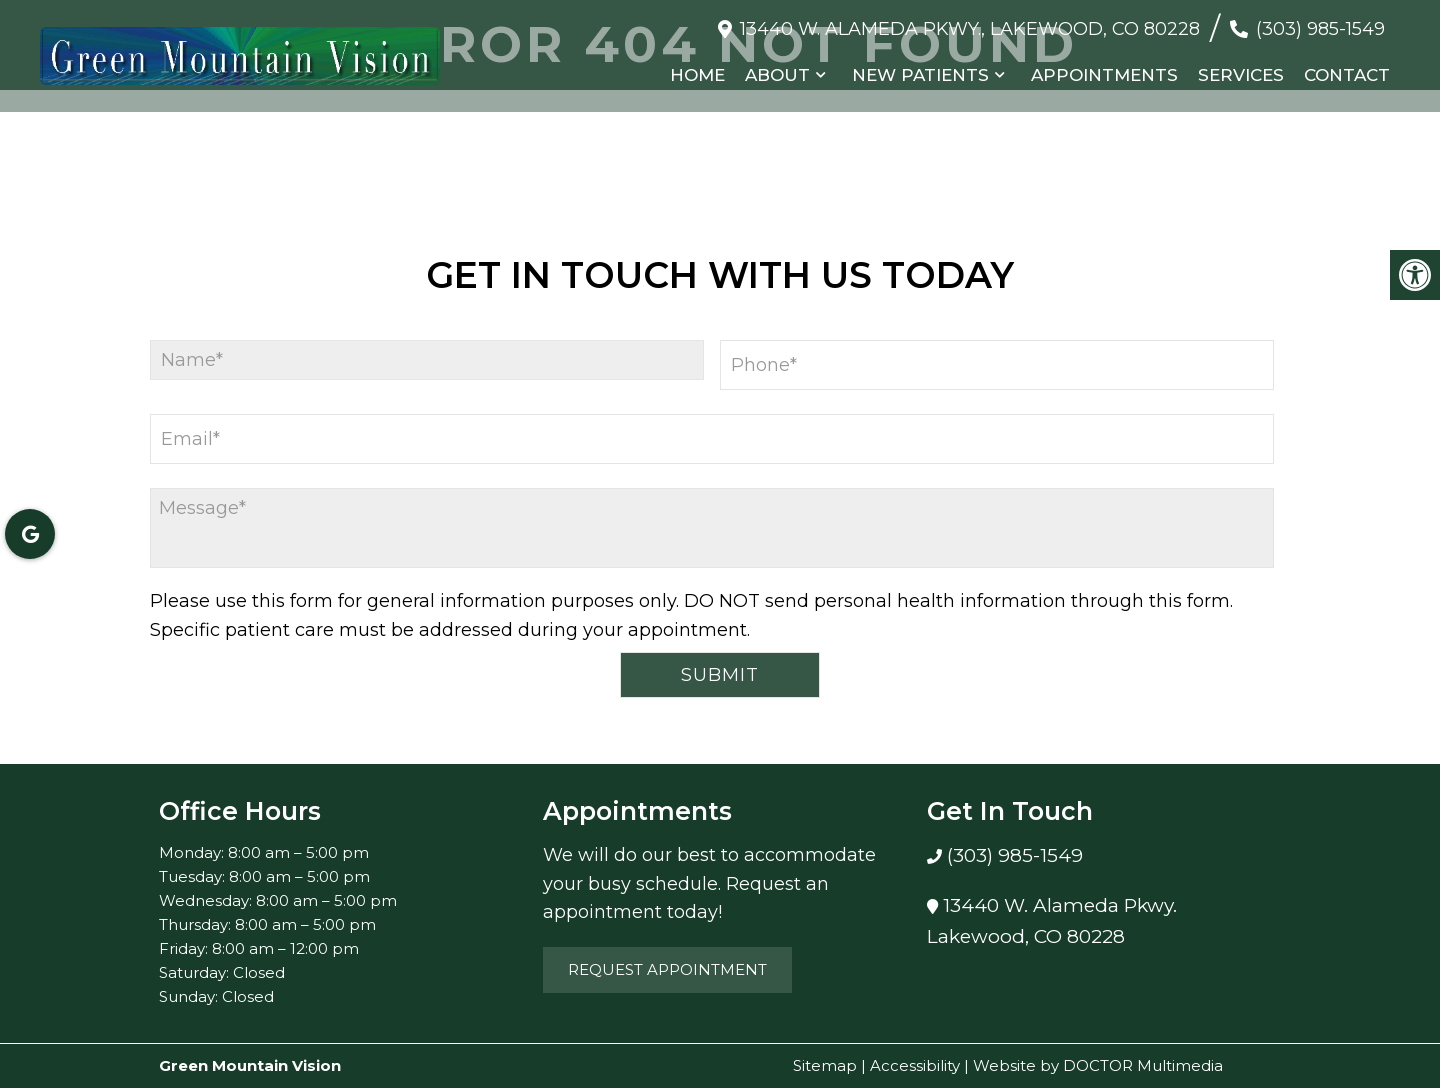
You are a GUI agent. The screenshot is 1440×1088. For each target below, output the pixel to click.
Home (697, 75)
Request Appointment (667, 969)
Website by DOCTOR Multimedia (1098, 1065)
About (777, 75)
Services (1241, 75)
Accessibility (915, 1065)
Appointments (1104, 75)
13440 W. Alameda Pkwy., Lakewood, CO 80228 (970, 29)
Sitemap (825, 1065)
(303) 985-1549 (1320, 29)
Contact (1347, 75)
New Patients (920, 75)
